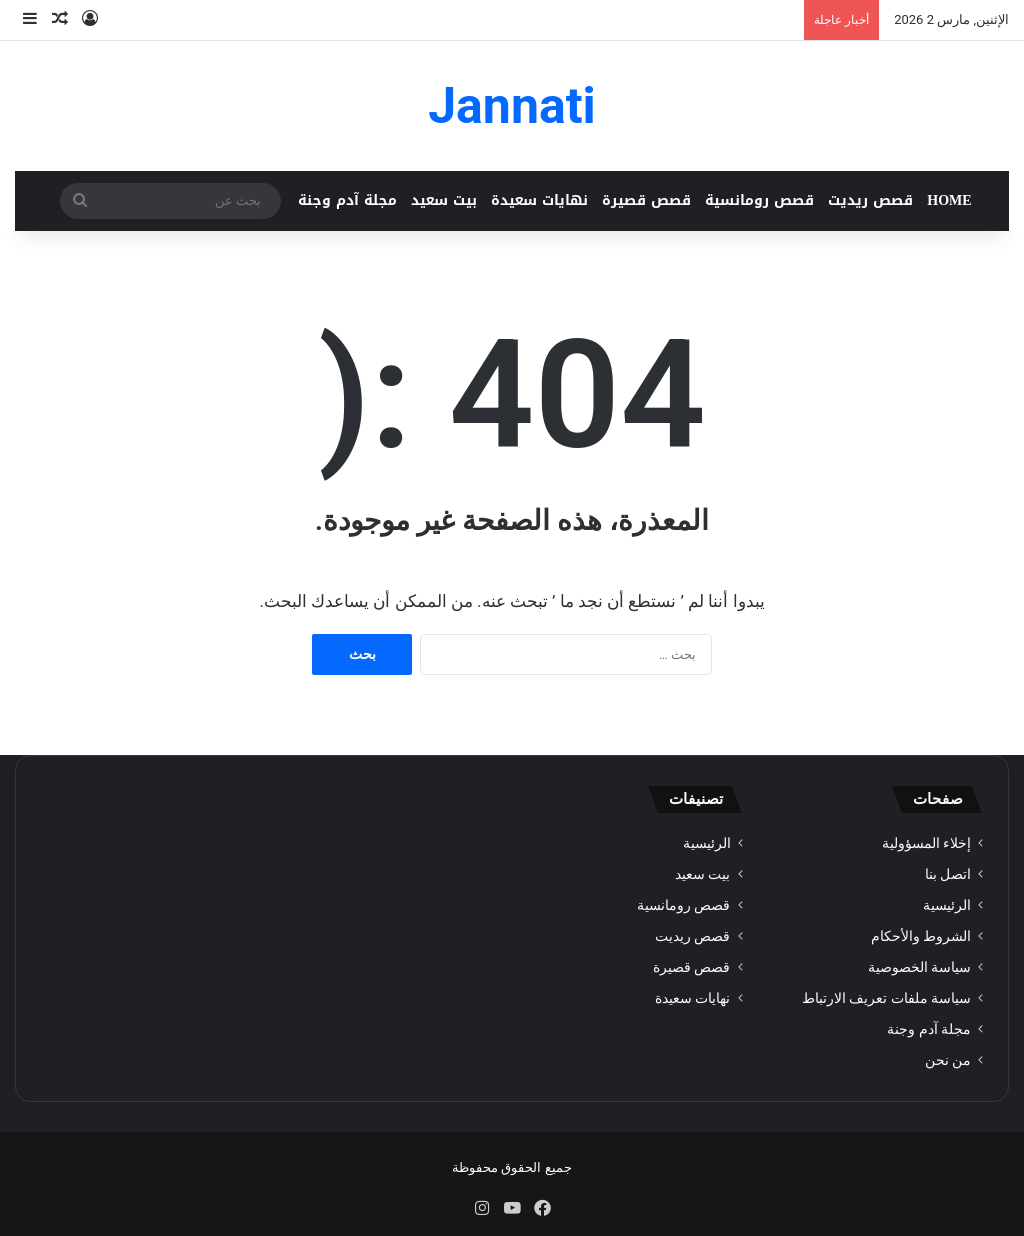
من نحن (948, 1060)
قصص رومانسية (759, 200)
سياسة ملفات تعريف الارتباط (886, 998)
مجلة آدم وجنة (347, 200)
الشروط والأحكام (921, 936)
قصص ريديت (870, 200)
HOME (949, 200)
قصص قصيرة (646, 200)
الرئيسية (947, 905)
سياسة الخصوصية (919, 967)
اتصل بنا (948, 874)
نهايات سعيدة (539, 200)
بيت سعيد (444, 200)
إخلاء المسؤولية (926, 843)
